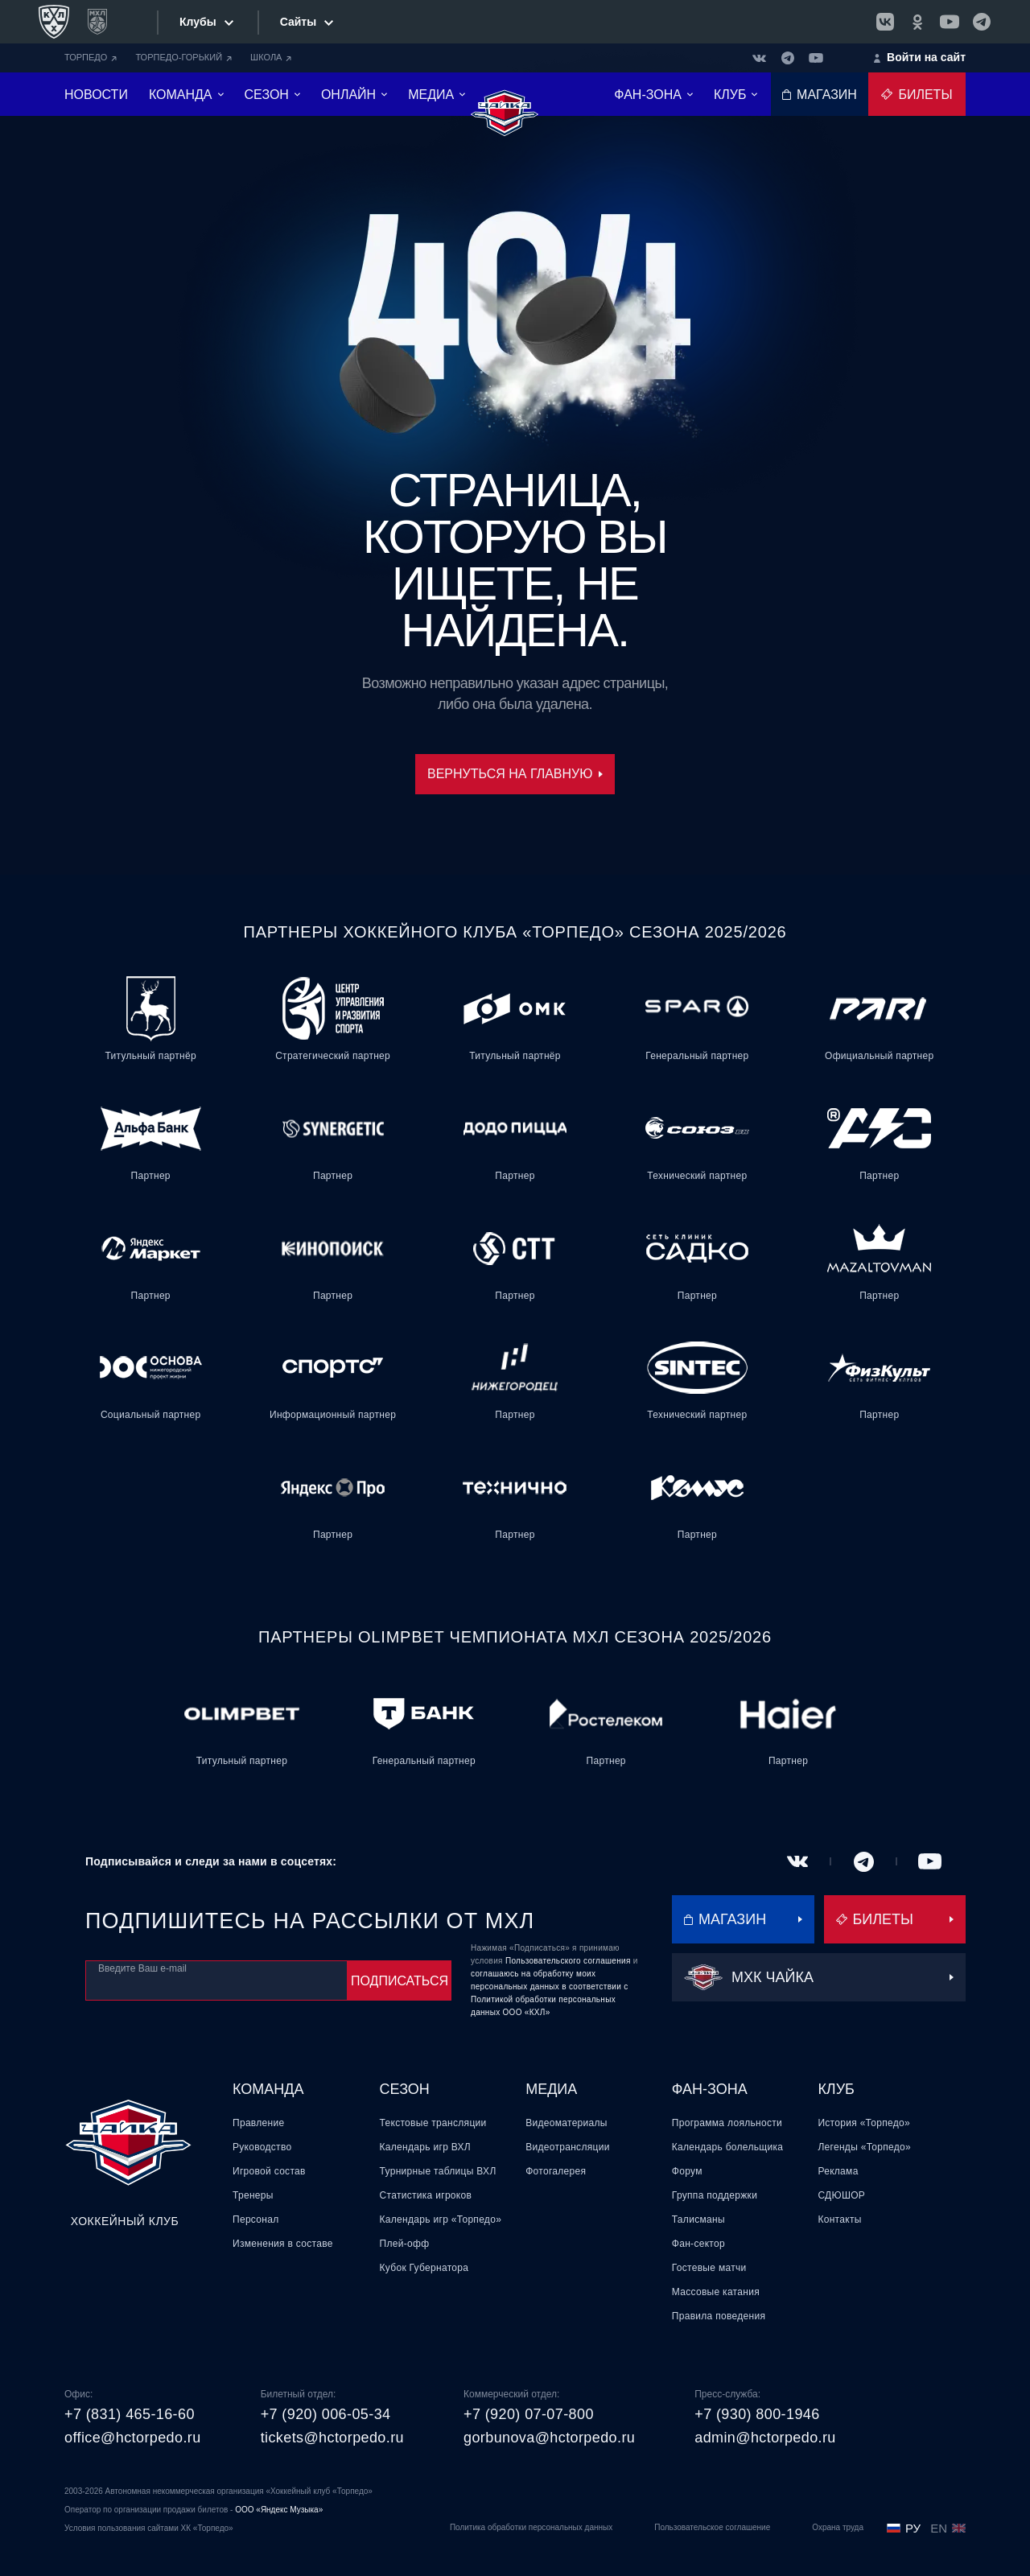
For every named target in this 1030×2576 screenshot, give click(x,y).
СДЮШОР (841, 2195)
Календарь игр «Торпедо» (441, 2219)
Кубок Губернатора (424, 2267)
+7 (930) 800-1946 (756, 2414)
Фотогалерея (555, 2171)
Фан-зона (710, 2089)
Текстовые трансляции (433, 2123)
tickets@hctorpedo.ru (332, 2438)
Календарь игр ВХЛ (425, 2147)
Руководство (262, 2147)
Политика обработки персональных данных (531, 2527)
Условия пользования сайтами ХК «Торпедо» (148, 2528)
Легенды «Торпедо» (864, 2147)
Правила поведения (719, 2316)
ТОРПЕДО (90, 57)
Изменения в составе (283, 2243)
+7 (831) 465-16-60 (129, 2414)
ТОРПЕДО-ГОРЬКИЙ (183, 57)
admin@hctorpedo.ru (765, 2438)
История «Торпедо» (864, 2123)
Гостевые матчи (709, 2267)
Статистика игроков (426, 2195)
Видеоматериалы (566, 2123)
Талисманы (698, 2219)
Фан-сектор (698, 2243)
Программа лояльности (727, 2123)
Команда (268, 2089)
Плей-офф (405, 2243)
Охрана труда (837, 2527)
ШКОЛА (270, 57)
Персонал (255, 2219)
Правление (258, 2123)
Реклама (838, 2171)
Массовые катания (716, 2292)
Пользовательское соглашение (712, 2527)
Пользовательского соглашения (568, 1960)
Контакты (839, 2219)
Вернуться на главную (515, 774)
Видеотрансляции (567, 2147)
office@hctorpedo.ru (132, 2438)
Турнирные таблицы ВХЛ (438, 2171)
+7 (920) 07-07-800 (529, 2414)
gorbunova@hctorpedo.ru (549, 2438)
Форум (687, 2171)
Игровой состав (269, 2171)
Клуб (836, 2089)
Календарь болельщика (727, 2147)
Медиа (551, 2089)
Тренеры (253, 2195)
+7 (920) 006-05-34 (326, 2414)
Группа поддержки (714, 2195)
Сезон (405, 2089)
